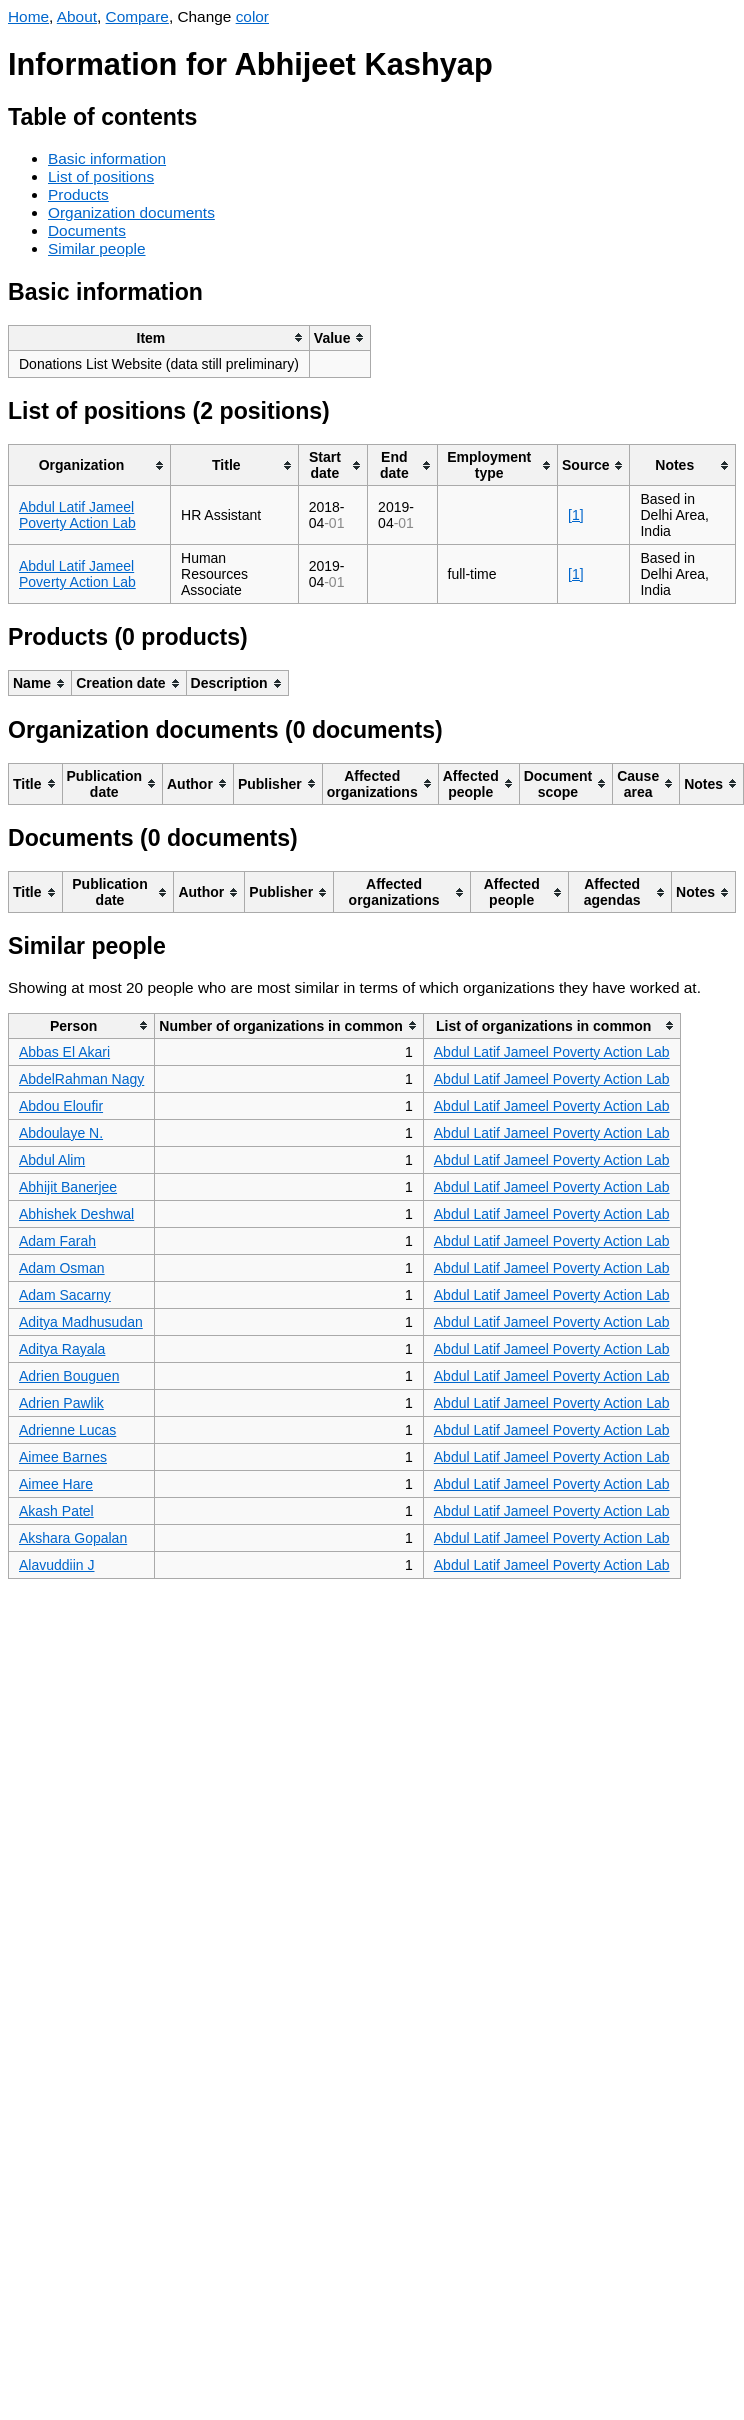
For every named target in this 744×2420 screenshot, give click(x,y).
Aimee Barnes (63, 1457)
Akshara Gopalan (73, 1538)
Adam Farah (57, 1241)
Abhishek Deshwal (76, 1214)
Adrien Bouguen (69, 1376)
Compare (137, 16)
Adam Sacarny (65, 1295)
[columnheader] (159, 337)
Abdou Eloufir (61, 1106)
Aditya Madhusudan (81, 1322)
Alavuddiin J (57, 1565)
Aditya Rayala (62, 1349)
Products (78, 194)
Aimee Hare (56, 1484)
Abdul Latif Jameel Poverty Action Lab (77, 515)
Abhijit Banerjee (68, 1187)
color (252, 16)
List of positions (101, 176)
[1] (576, 515)
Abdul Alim (52, 1160)
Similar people (97, 248)
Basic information (107, 158)
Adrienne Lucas (67, 1430)
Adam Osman (62, 1268)
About (77, 16)
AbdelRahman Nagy (81, 1079)
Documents (87, 230)
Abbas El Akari (64, 1052)
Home (28, 16)
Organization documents (131, 212)
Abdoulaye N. (61, 1133)
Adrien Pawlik (61, 1403)
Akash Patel (56, 1511)
